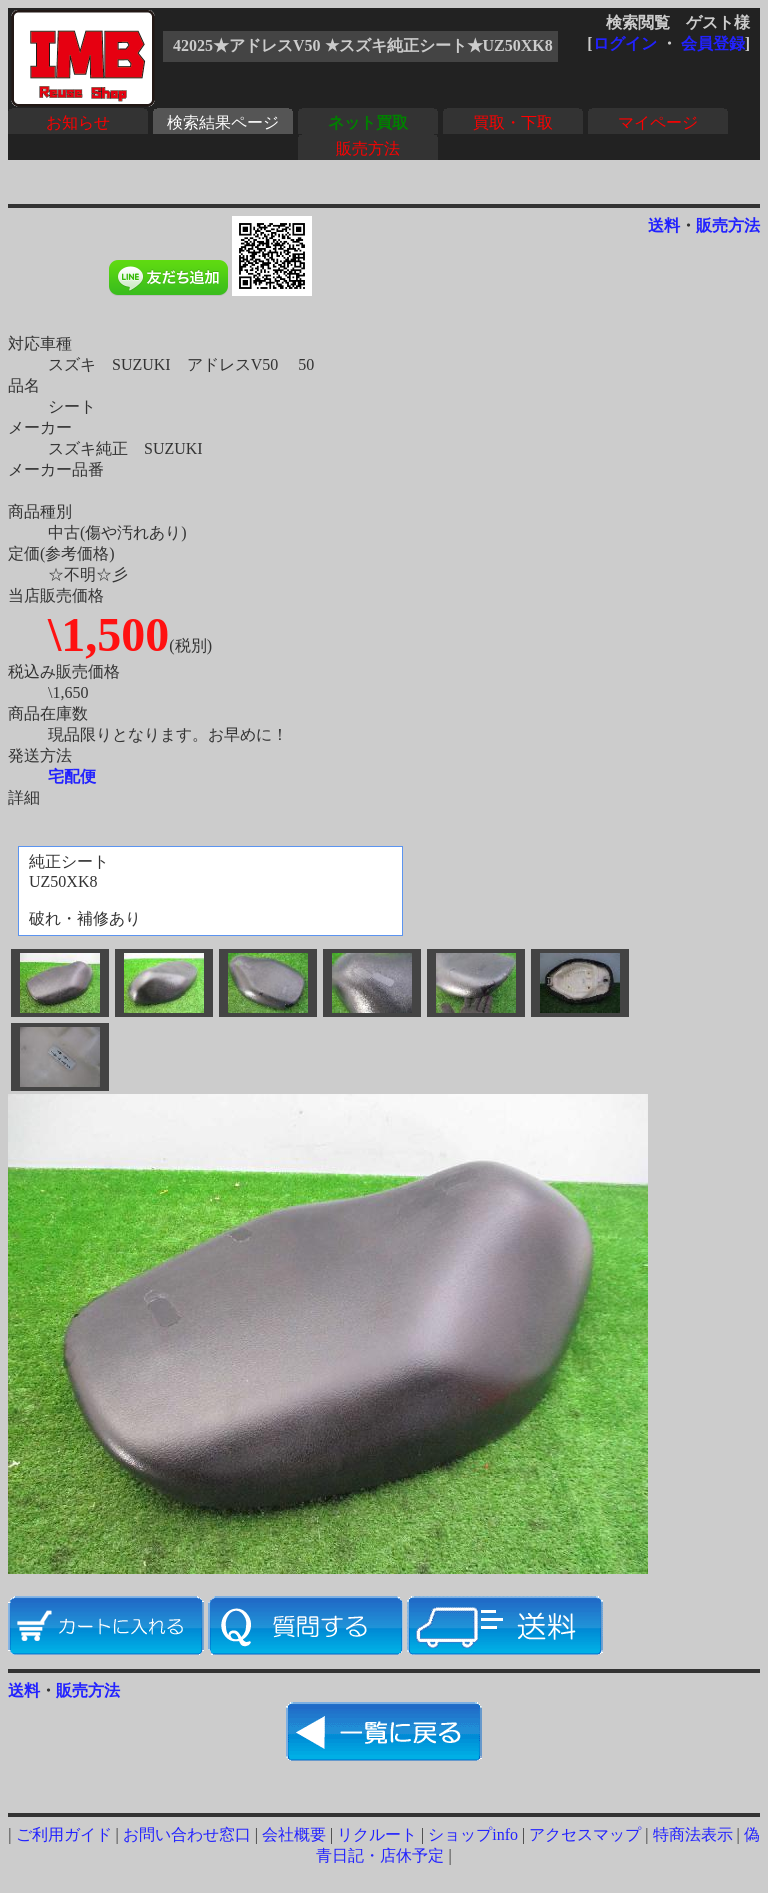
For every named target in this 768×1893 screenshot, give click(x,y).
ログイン (625, 43)
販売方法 (368, 148)
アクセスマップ (585, 1834)
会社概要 (294, 1834)
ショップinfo (473, 1834)
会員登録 (713, 43)
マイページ (658, 122)
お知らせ (78, 122)
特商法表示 (693, 1834)
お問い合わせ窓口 (187, 1834)
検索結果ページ (223, 122)
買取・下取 (513, 122)
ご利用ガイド (64, 1834)
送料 (664, 225)
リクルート (377, 1834)
